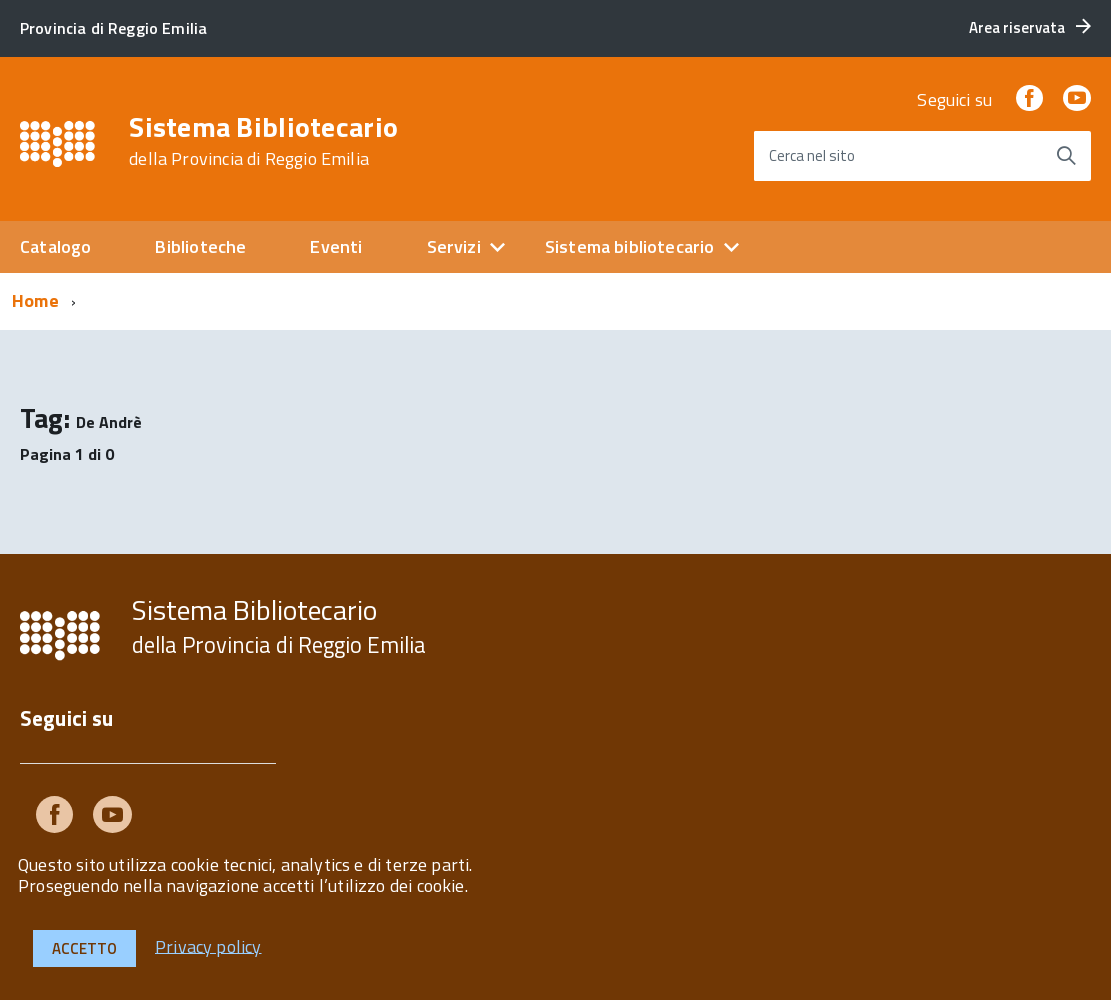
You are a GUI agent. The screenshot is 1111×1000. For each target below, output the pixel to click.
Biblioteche (200, 246)
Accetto (84, 948)
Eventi (336, 246)
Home (35, 300)
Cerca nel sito (812, 155)
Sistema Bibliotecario (263, 141)
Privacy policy (208, 945)
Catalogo (55, 246)
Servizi (454, 246)
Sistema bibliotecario (630, 246)
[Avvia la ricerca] (1066, 156)
